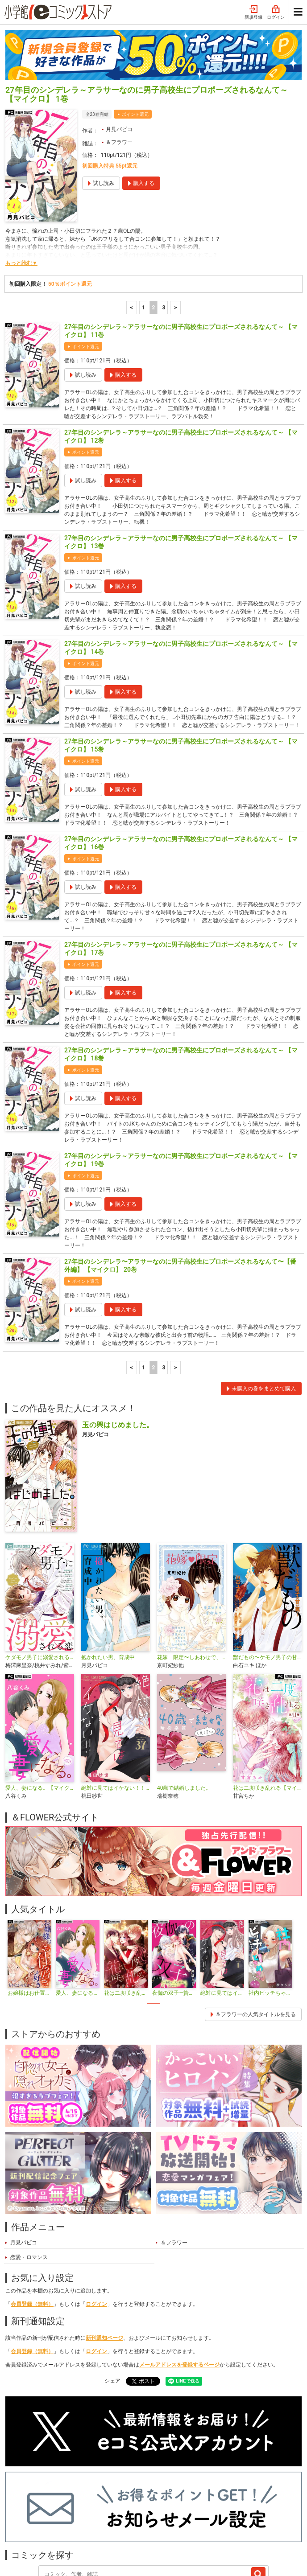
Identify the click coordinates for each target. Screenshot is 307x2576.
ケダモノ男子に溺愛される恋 (39, 1582)
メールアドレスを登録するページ (179, 2290)
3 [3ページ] (164, 233)
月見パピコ (119, 54)
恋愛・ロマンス (29, 2182)
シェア (112, 2306)
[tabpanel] (29, 1884)
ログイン (96, 2229)
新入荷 (22, 2519)
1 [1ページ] (143, 233)
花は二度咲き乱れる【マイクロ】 (267, 1713)
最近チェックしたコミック (205, 2519)
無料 (153, 2519)
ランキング (58, 2519)
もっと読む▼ (21, 188)
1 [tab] (153, 1928)
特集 (91, 2519)
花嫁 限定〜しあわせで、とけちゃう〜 (191, 1582)
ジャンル (122, 2519)
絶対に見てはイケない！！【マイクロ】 (115, 1713)
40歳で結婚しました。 (184, 1713)
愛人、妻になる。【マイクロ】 (39, 1713)
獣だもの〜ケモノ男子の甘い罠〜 (267, 1582)
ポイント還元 (135, 39)
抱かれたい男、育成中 (108, 1582)
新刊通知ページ (104, 2263)
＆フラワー (119, 67)
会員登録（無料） (32, 2229)
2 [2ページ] (153, 233)
